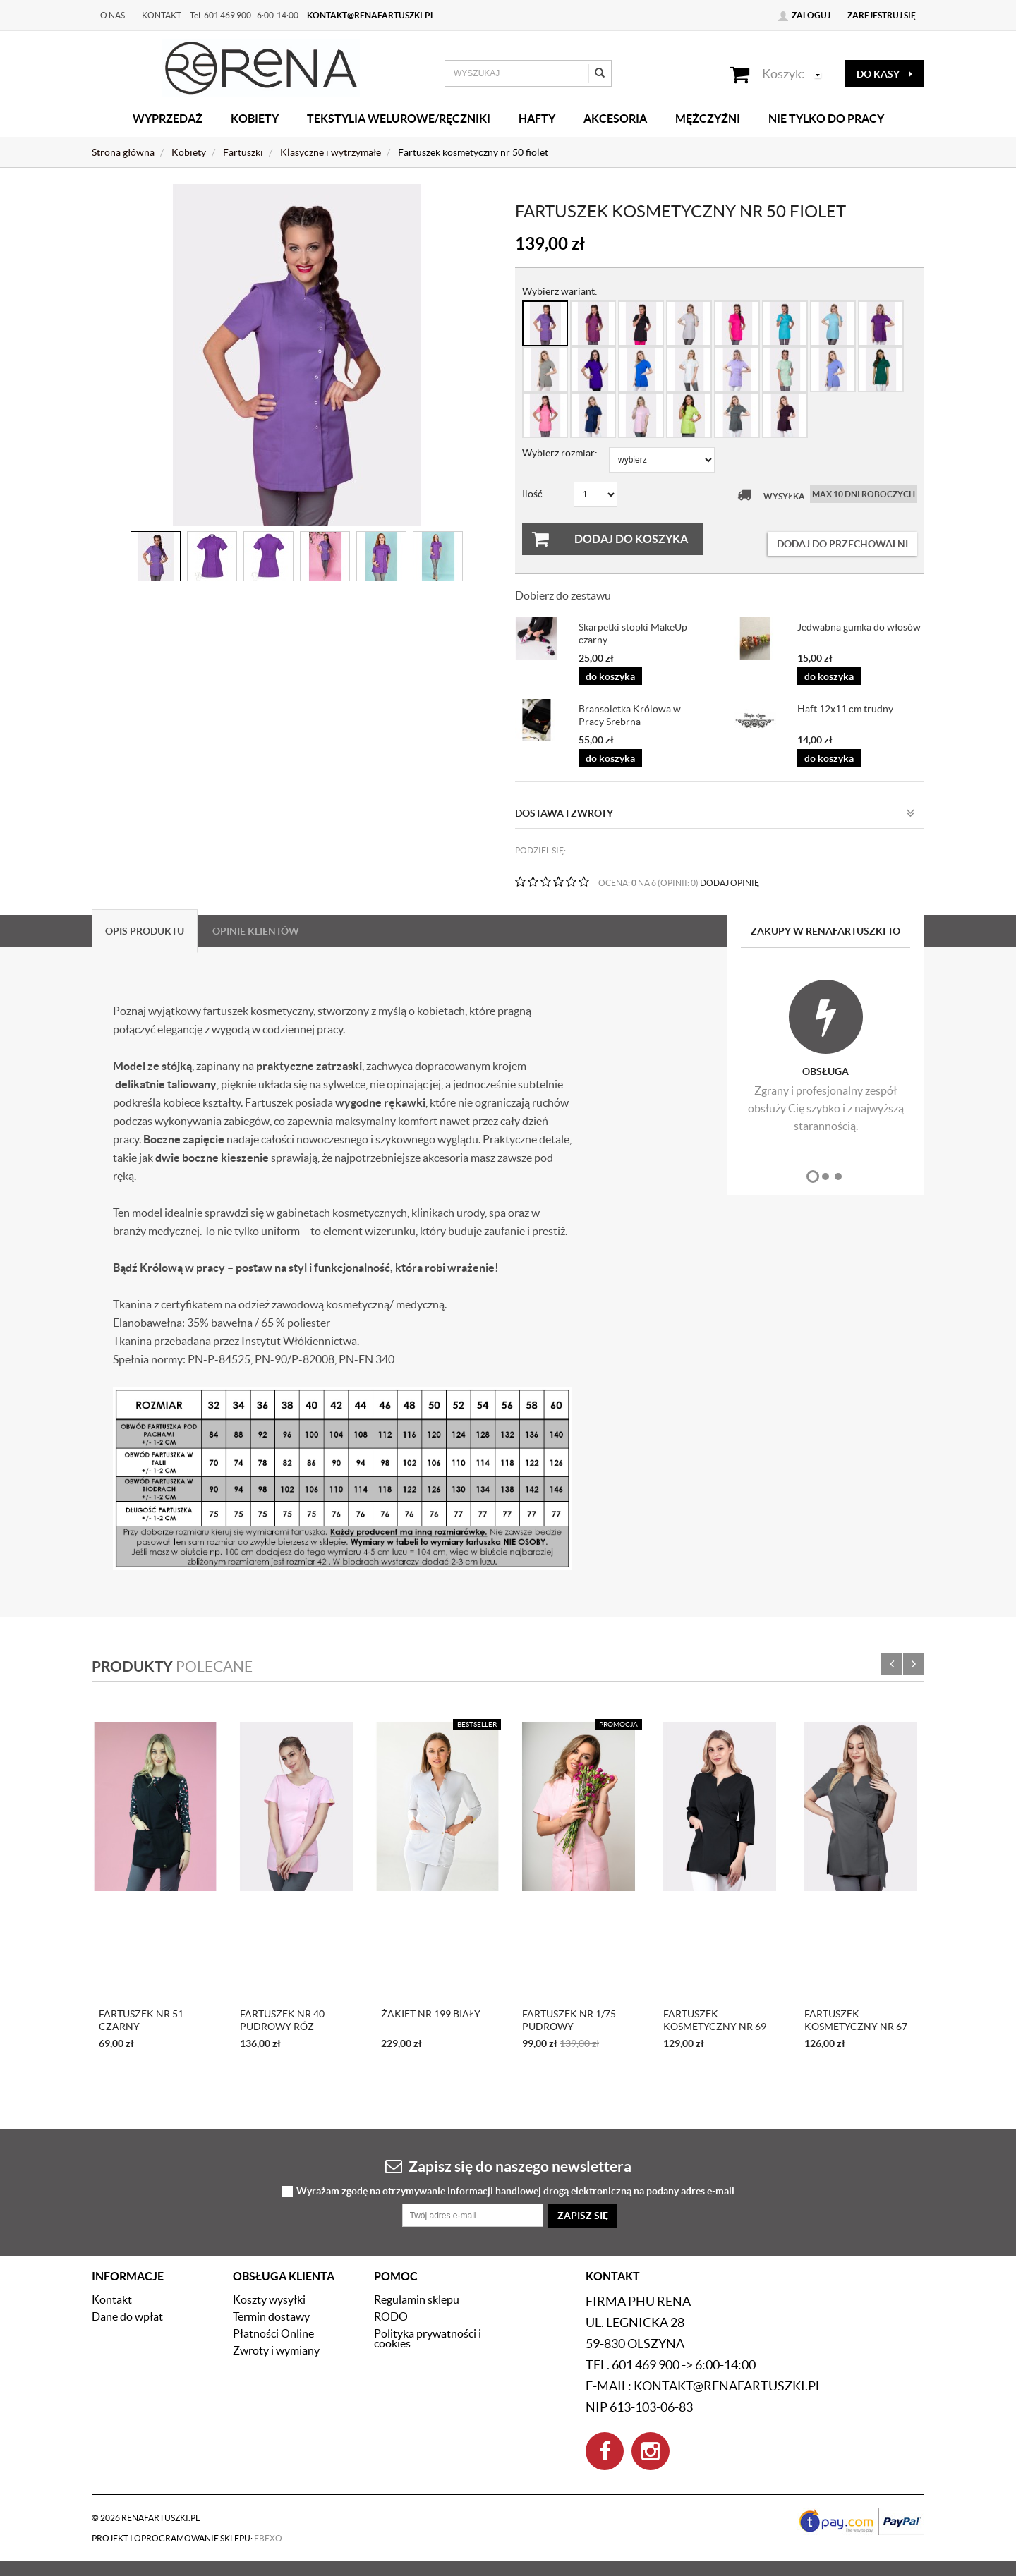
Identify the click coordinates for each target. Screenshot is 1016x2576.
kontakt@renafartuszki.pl (371, 15)
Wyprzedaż (167, 118)
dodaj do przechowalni (842, 543)
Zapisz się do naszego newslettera (508, 2166)
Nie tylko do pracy (826, 118)
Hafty (537, 118)
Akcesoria (615, 118)
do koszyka (610, 676)
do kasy (884, 74)
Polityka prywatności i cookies (427, 2338)
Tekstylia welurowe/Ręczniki (398, 118)
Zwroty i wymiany (276, 2350)
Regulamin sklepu (416, 2299)
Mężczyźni (707, 118)
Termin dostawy (271, 2316)
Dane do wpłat (127, 2316)
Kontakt (161, 15)
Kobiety (255, 118)
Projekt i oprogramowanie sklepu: (187, 2538)
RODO (391, 2316)
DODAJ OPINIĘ (729, 882)
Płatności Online (273, 2333)
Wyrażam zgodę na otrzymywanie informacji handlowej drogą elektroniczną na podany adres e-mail (515, 2191)
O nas (112, 15)
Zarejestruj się (881, 15)
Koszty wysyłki (269, 2299)
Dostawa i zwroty (715, 813)
